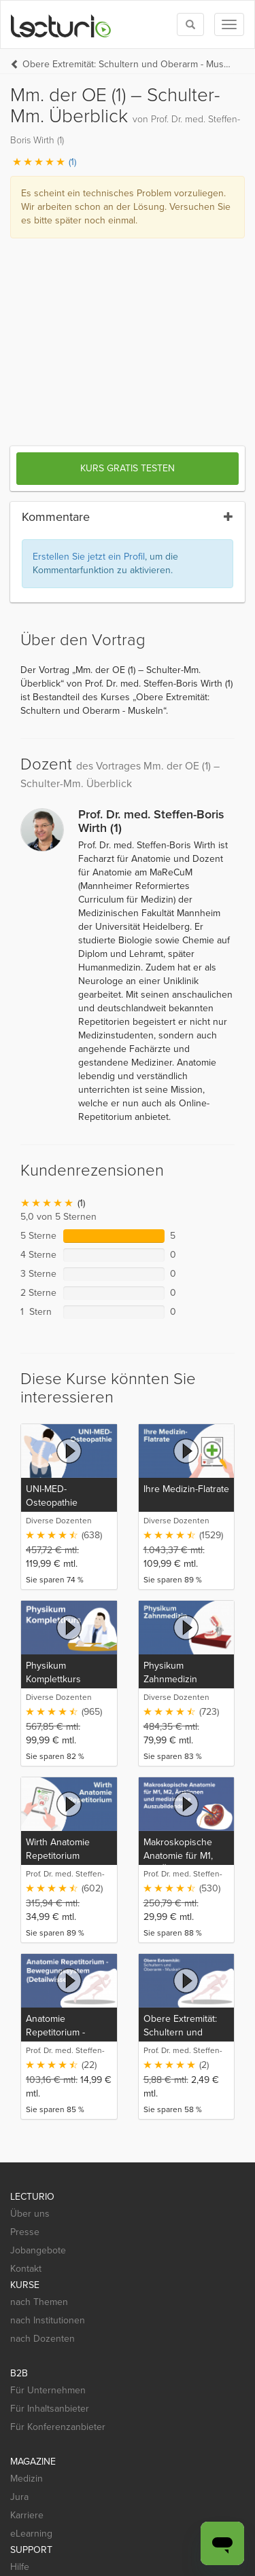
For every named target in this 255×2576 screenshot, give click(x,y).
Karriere (27, 2277)
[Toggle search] (190, 24)
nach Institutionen (47, 2082)
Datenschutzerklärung (56, 2524)
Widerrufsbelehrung (52, 2539)
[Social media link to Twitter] (43, 2403)
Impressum (33, 2553)
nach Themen (39, 2064)
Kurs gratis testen (127, 230)
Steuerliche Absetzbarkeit (155, 2539)
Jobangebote (38, 2012)
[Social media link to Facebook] (18, 2403)
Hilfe (19, 2329)
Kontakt (25, 2031)
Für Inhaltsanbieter (49, 2171)
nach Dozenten (42, 2101)
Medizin (26, 2241)
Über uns (30, 1976)
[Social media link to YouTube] (92, 2403)
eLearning (31, 2296)
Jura (19, 2259)
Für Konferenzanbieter (57, 2189)
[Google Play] (129, 2458)
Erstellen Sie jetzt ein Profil (89, 319)
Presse (24, 1994)
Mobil (21, 2347)
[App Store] (47, 2459)
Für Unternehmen (48, 2152)
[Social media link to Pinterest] (67, 2403)
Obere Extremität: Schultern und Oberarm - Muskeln (128, 64)
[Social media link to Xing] (116, 2403)
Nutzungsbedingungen (158, 2524)
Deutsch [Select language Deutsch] (91, 2553)
